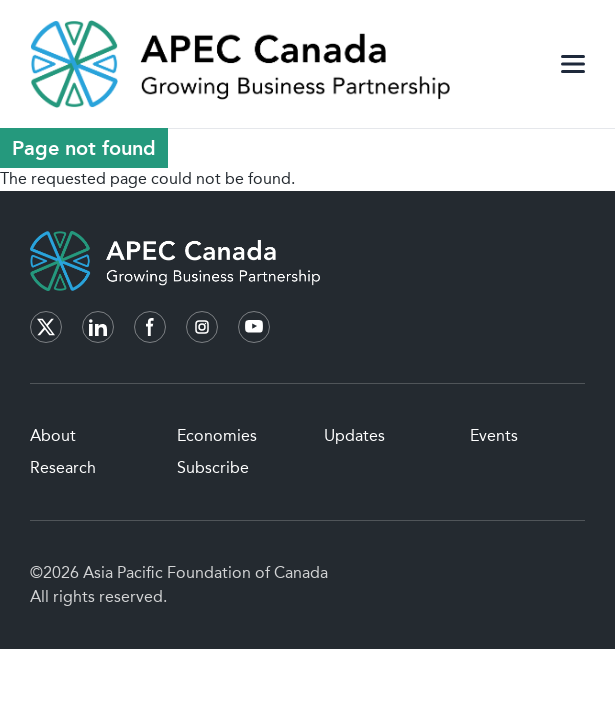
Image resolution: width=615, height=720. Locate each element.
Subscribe (213, 467)
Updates (354, 435)
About (53, 435)
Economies (217, 435)
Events (494, 435)
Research (63, 467)
